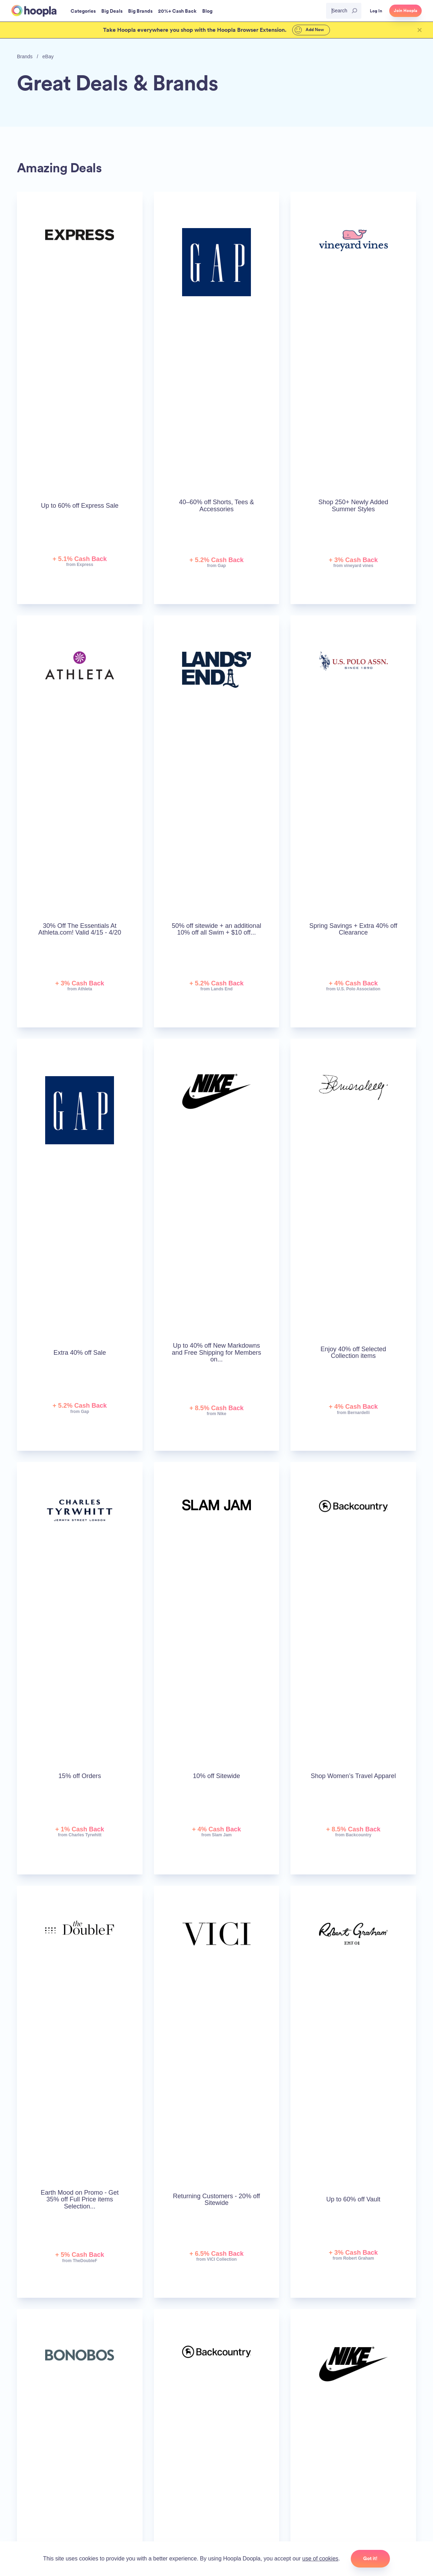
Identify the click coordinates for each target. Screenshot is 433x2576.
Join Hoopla (405, 10)
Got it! (370, 2558)
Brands (24, 56)
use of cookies (320, 2559)
